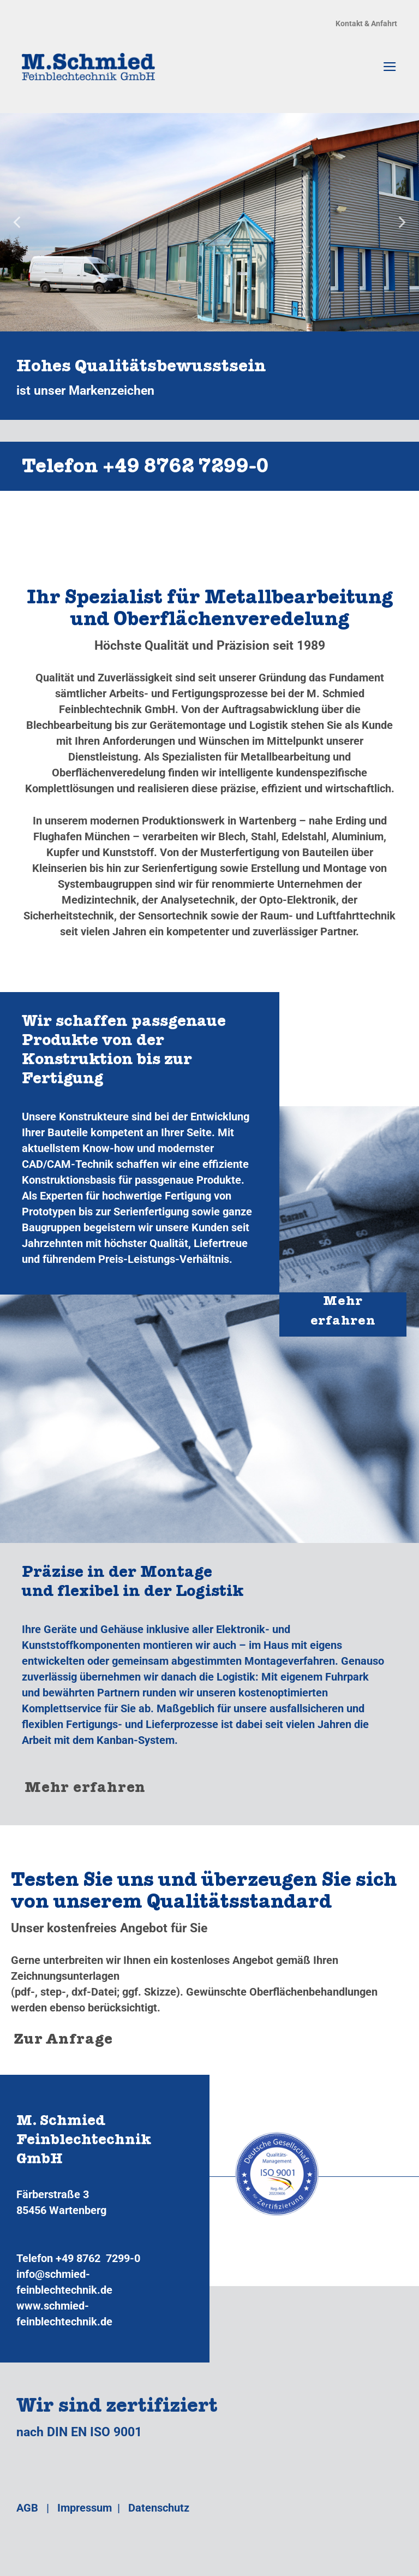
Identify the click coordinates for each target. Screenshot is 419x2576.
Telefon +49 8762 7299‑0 (145, 468)
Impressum (84, 2507)
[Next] (401, 222)
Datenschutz (158, 2507)
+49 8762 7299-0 (98, 2258)
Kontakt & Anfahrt (366, 23)
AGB (27, 2507)
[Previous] (18, 222)
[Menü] (389, 66)
